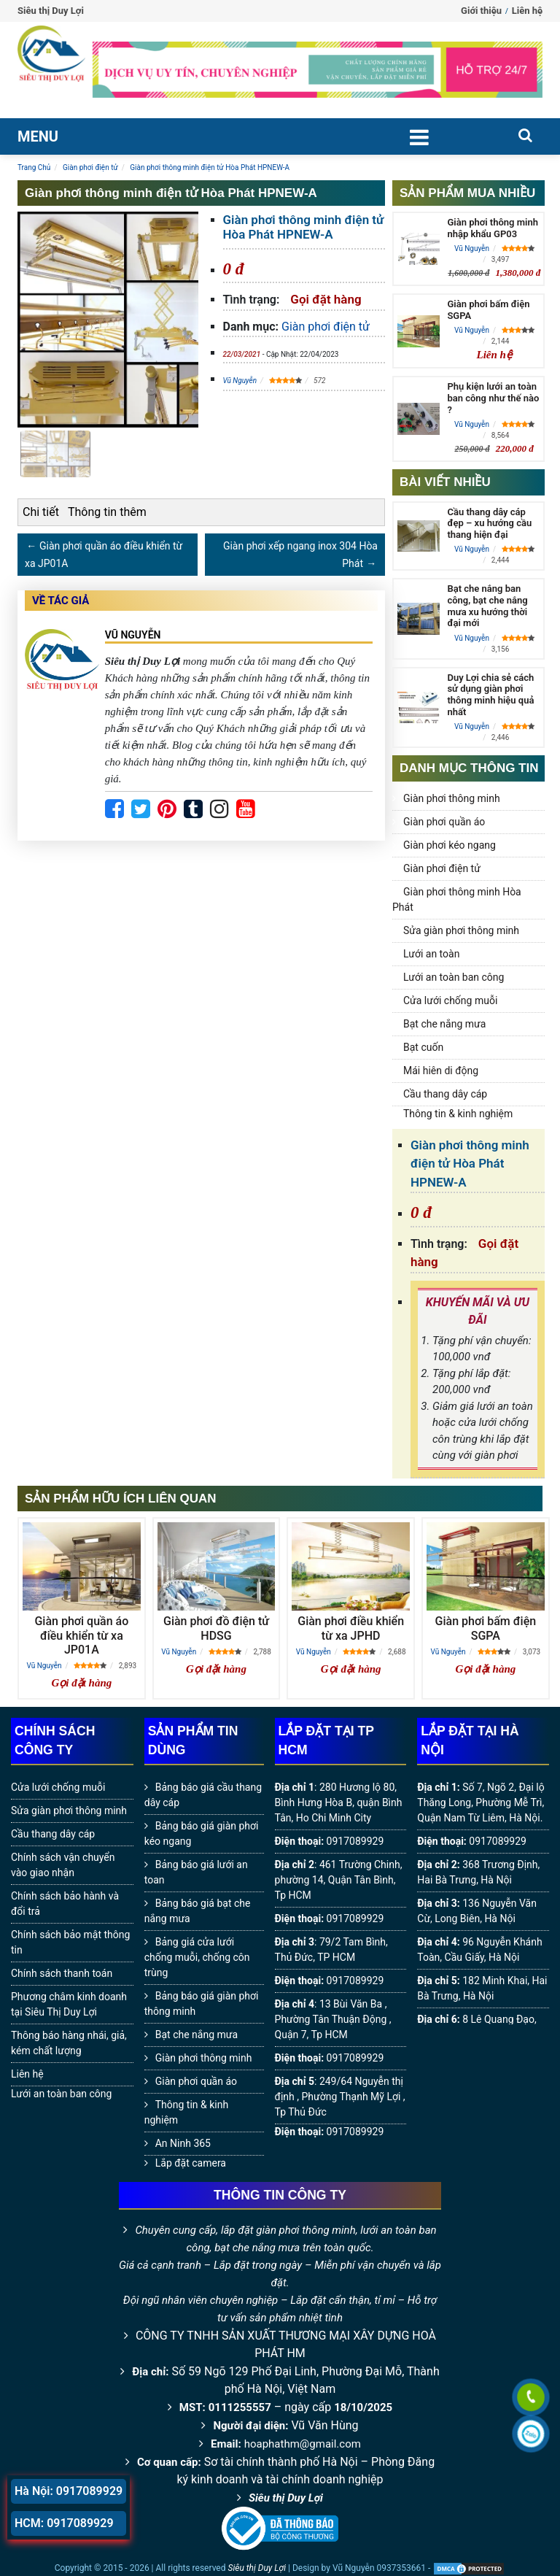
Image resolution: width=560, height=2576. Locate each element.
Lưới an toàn (431, 954)
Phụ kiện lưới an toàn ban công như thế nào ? (493, 397)
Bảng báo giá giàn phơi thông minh (201, 2003)
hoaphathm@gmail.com (302, 2443)
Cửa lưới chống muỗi (450, 1000)
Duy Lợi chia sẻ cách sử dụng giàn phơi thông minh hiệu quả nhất (490, 694)
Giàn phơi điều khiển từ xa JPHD (351, 1628)
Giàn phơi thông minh (451, 798)
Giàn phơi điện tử (325, 326)
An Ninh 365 (183, 2143)
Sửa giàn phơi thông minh (461, 930)
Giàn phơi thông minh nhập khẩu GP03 (492, 228)
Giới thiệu (481, 10)
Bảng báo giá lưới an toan (196, 1872)
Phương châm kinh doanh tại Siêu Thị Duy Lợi (69, 2004)
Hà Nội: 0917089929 (68, 2491)
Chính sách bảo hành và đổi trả (65, 1903)
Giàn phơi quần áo (444, 822)
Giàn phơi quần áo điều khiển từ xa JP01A (81, 1635)
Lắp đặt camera (190, 2163)
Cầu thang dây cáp (445, 1094)
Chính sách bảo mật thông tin (70, 1942)
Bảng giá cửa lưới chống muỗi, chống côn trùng (197, 1957)
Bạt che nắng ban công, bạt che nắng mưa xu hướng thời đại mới (487, 605)
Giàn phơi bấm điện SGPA (486, 1628)
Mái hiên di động (440, 1070)
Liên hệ (527, 10)
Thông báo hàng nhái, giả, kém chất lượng (69, 2042)
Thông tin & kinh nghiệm (458, 1113)
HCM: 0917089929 (64, 2523)
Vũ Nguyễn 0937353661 (379, 2568)
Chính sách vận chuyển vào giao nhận (63, 1864)
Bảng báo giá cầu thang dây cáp (203, 1794)
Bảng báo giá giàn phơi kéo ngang (201, 1833)
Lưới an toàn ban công (453, 977)
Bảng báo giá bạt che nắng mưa (197, 1910)
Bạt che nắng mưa (444, 1024)
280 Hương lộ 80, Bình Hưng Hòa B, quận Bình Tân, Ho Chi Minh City (338, 1802)
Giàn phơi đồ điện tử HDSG (216, 1628)
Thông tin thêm (107, 512)
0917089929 (355, 1841)
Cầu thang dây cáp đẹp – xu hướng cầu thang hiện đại (489, 523)
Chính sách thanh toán (61, 1973)
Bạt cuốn (423, 1047)
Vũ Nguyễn (240, 381)
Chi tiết (41, 512)
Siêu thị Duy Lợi (286, 2497)
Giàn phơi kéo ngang (449, 845)
